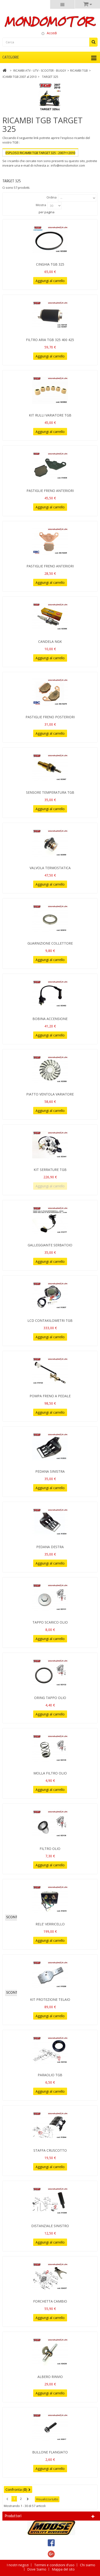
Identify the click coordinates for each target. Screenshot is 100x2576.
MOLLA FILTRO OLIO (50, 1773)
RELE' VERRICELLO (50, 1924)
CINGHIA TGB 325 (50, 264)
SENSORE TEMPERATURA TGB (50, 792)
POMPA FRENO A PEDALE (50, 1396)
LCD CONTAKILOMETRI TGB (50, 1320)
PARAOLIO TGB (50, 2075)
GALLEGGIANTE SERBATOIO (50, 1245)
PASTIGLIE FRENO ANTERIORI (50, 490)
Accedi (52, 33)
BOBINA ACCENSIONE (50, 1018)
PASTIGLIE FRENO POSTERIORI (50, 717)
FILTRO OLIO (50, 1848)
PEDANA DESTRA (50, 1547)
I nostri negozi (18, 2565)
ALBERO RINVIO (50, 2376)
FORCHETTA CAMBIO (50, 2301)
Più (4, 170)
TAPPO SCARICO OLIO (50, 1622)
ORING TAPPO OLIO (50, 1697)
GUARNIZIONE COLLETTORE (50, 943)
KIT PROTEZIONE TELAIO (50, 1999)
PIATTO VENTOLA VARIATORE (50, 1094)
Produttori (13, 2516)
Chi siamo (87, 2565)
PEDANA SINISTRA (50, 1471)
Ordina (52, 197)
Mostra (41, 205)
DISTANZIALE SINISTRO (50, 2226)
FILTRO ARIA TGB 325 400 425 (50, 339)
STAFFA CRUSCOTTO (50, 2150)
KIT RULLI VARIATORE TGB (50, 415)
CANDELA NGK (50, 641)
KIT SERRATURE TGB (50, 1169)
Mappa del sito (63, 2569)
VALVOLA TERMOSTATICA (50, 868)
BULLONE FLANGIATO (50, 2452)
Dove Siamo (37, 2569)
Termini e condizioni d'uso (54, 2565)
